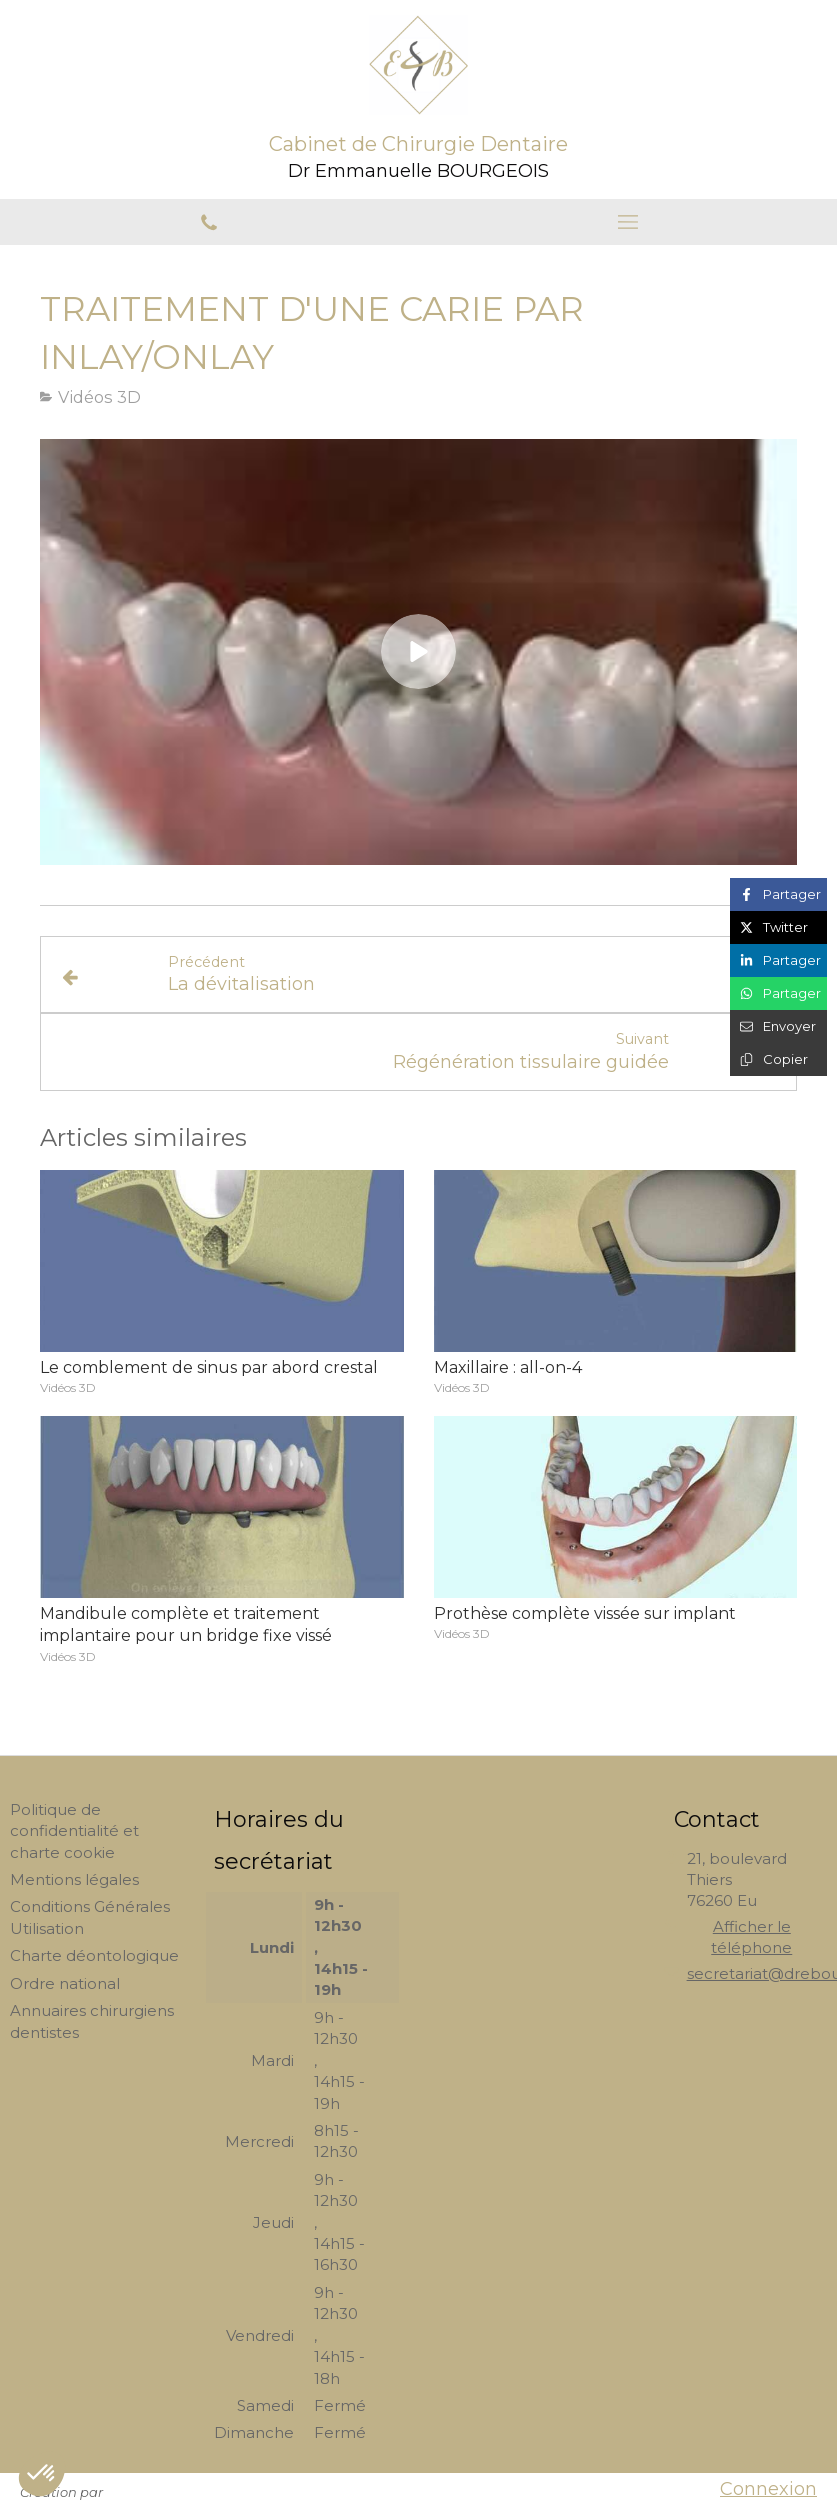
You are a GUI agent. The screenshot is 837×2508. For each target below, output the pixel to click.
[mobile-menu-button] (628, 222)
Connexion (768, 2489)
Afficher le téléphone (751, 1937)
